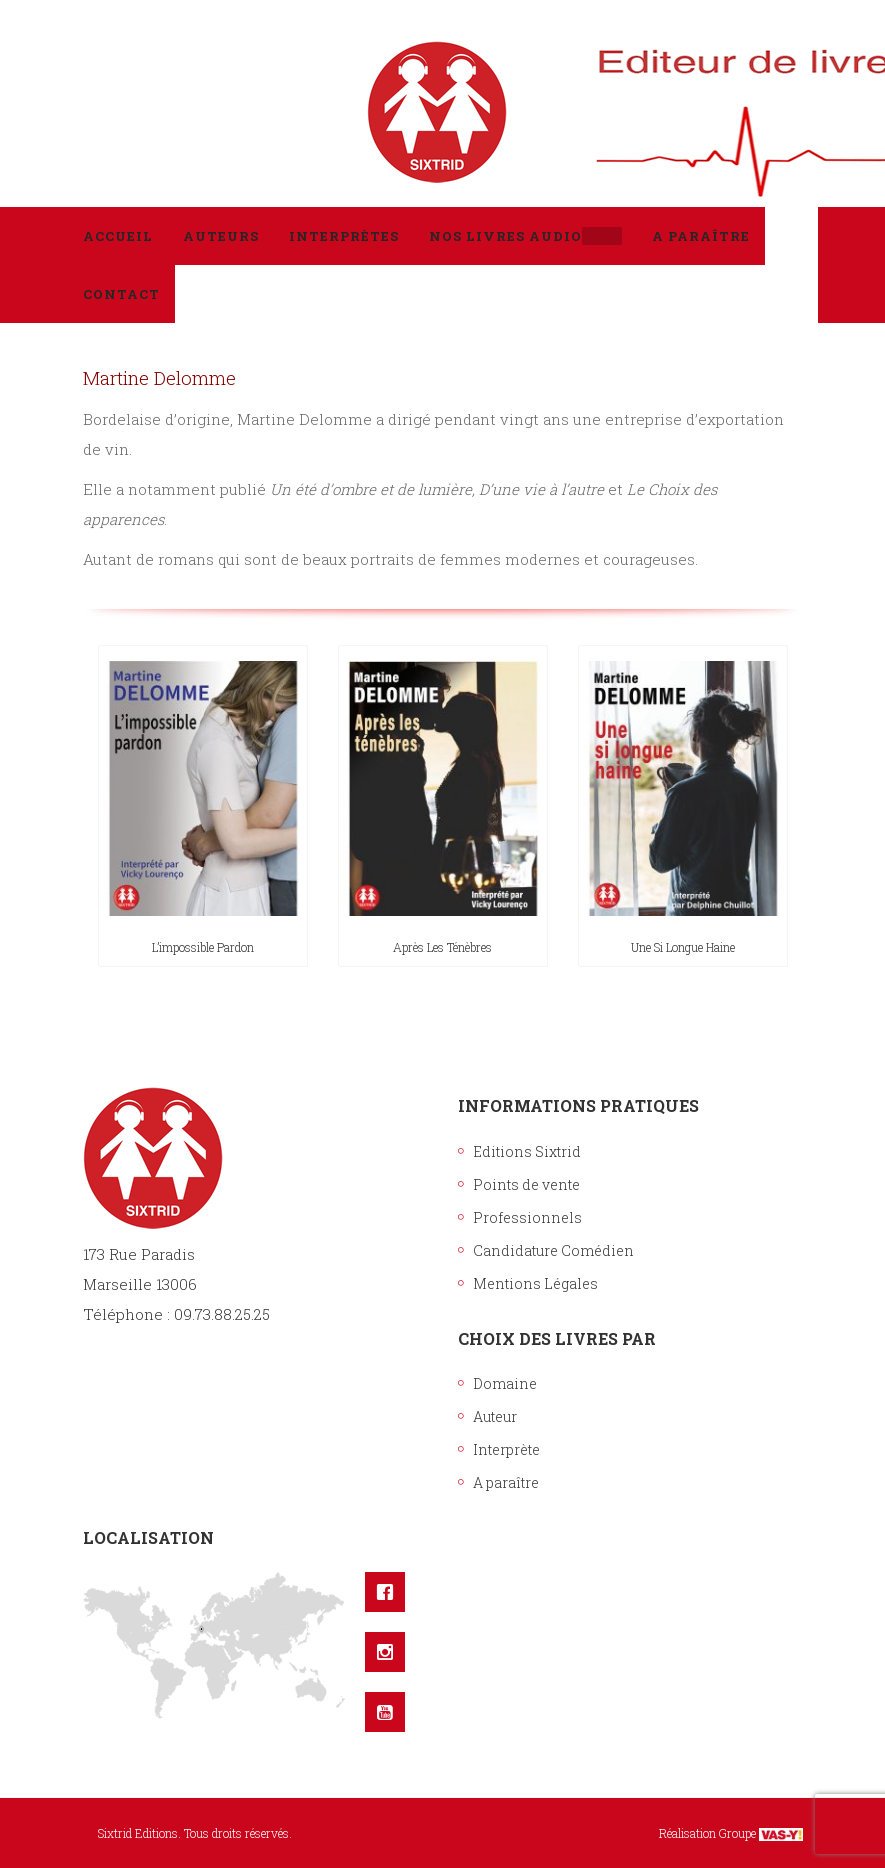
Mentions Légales (535, 1283)
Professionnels (527, 1217)
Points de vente (526, 1184)
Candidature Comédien (553, 1250)
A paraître (506, 1482)
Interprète (506, 1449)
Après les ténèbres (442, 947)
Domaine (505, 1383)
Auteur (495, 1416)
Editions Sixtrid (527, 1151)
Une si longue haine (683, 947)
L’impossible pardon (203, 947)
